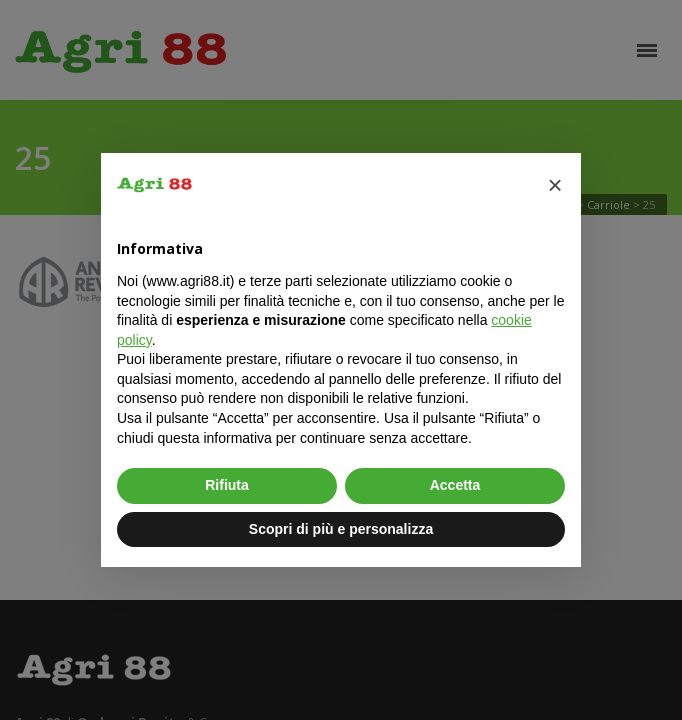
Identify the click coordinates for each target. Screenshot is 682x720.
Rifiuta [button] (227, 485)
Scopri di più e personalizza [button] (341, 529)
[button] (555, 185)
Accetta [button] (455, 485)
